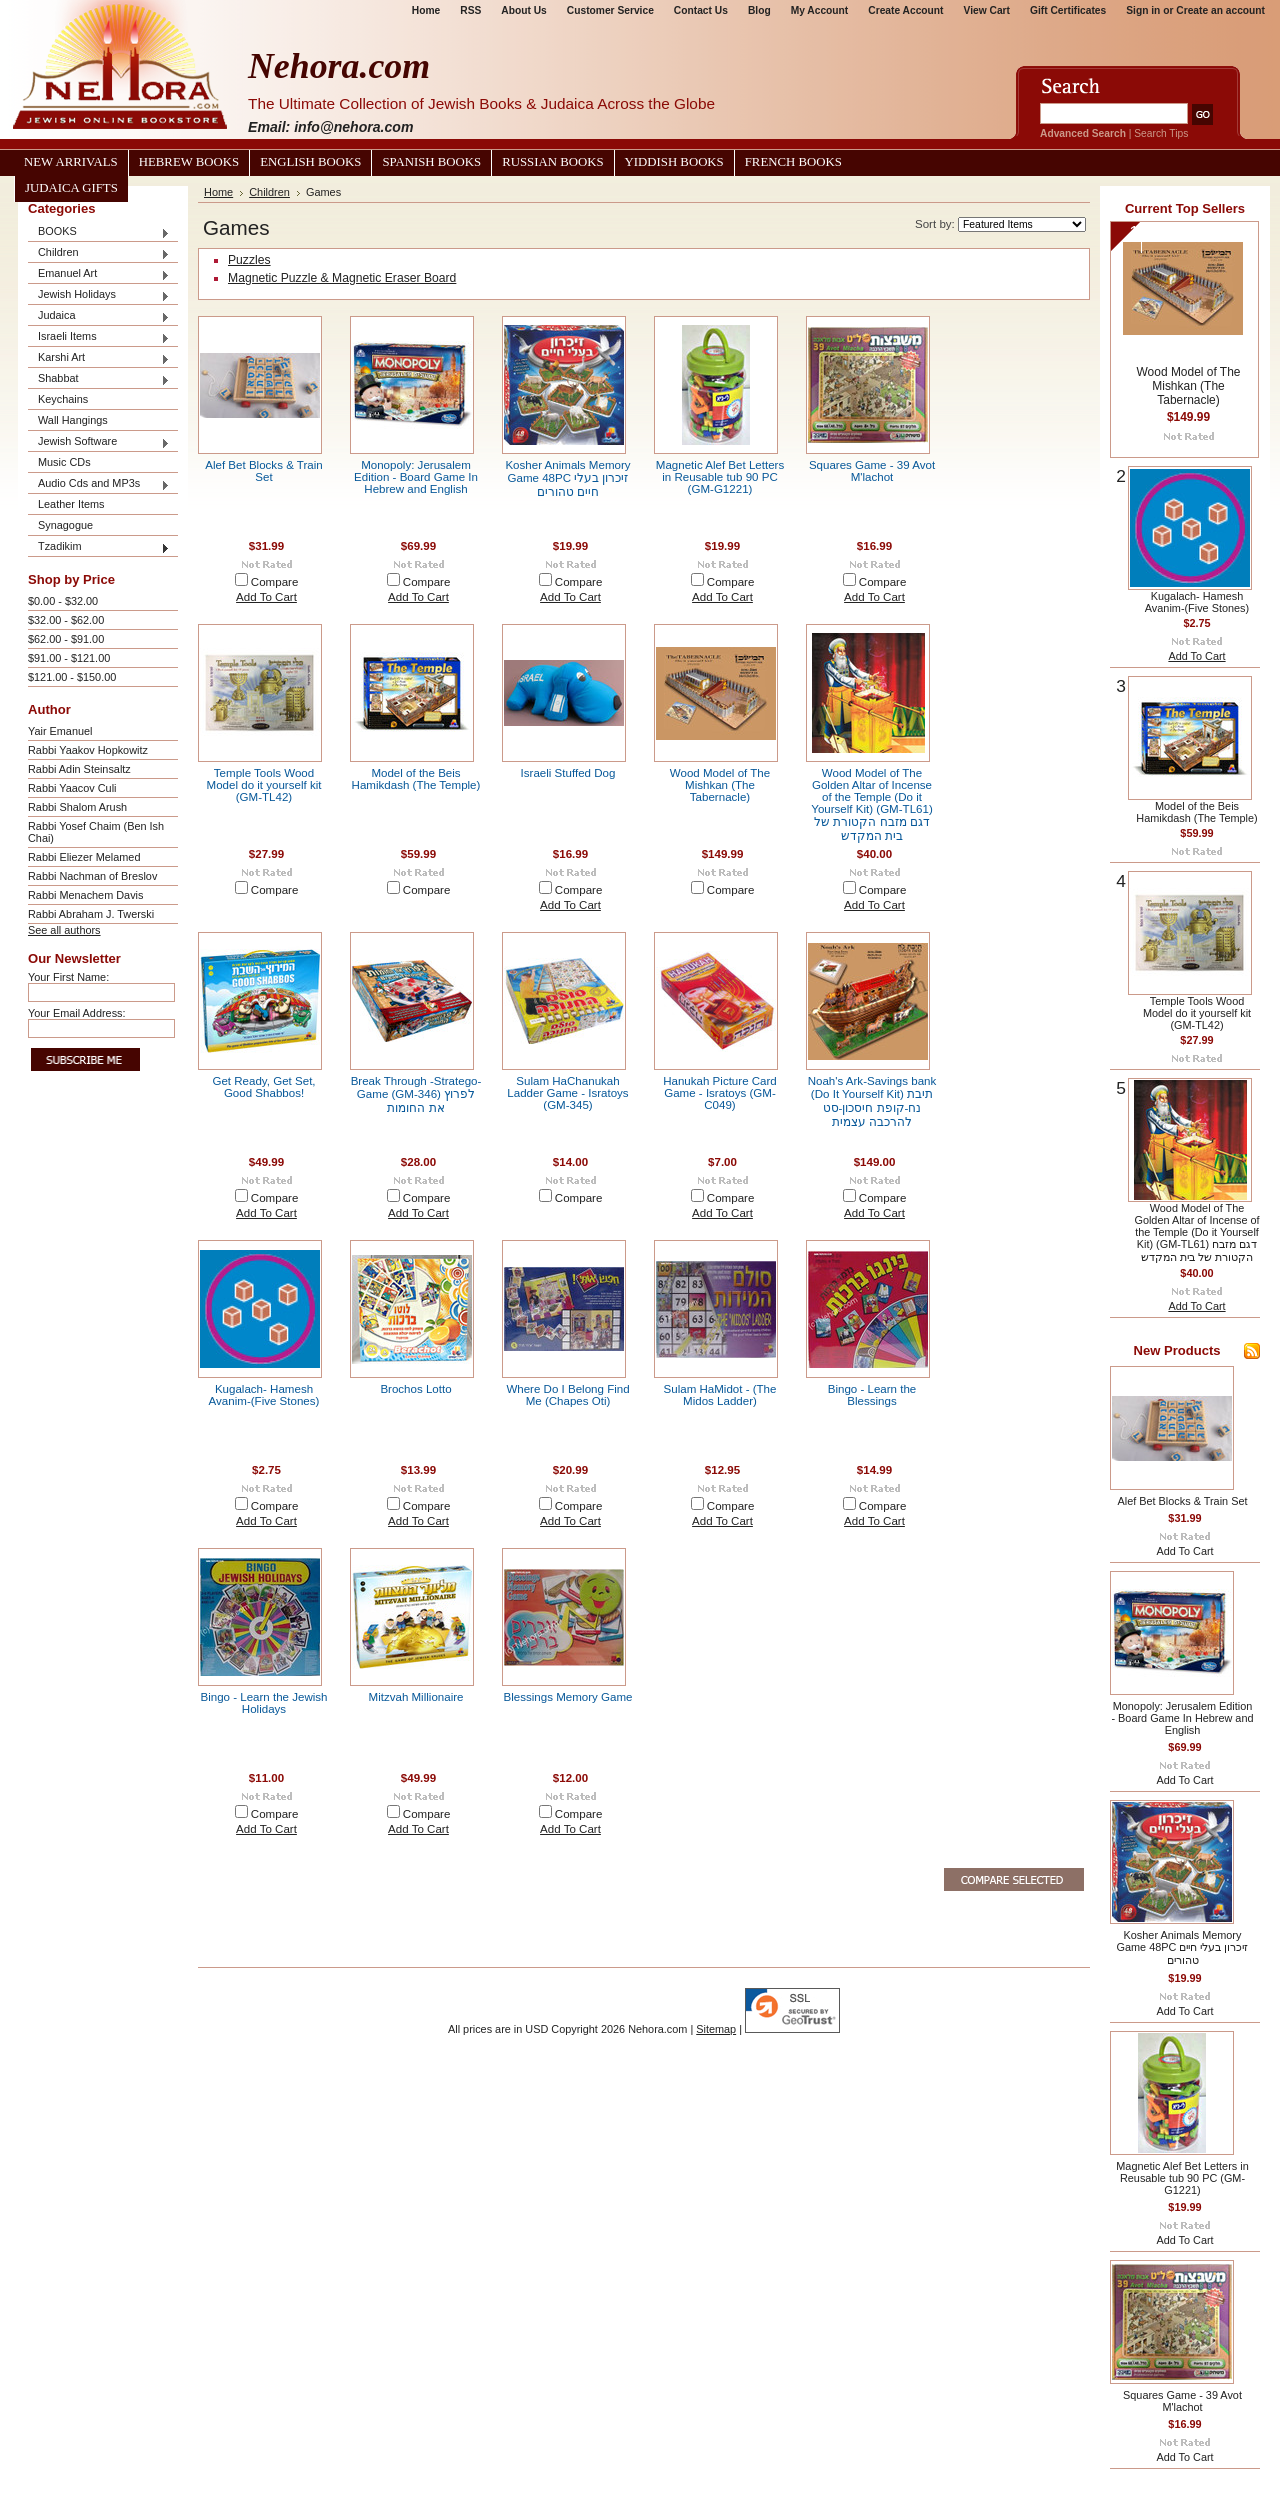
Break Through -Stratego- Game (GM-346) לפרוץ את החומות (416, 1094)
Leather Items (71, 504)
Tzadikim (99, 547)
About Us (523, 10)
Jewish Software (99, 442)
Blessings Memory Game (568, 1697)
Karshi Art (99, 358)
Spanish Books (431, 162)
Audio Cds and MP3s (99, 484)
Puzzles (249, 260)
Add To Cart (266, 597)
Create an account (1220, 10)
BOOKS (99, 232)
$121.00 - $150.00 (72, 677)
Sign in (1143, 10)
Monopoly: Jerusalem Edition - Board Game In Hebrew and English (416, 477)
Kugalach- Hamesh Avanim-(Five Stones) (264, 1395)
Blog (759, 10)
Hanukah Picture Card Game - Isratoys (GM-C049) (720, 1093)
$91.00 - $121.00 (69, 658)
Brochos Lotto (415, 1389)
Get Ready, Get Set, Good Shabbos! (263, 1087)
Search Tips (1161, 133)
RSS (470, 10)
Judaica (99, 316)
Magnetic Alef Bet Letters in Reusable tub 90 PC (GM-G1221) (720, 477)
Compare (275, 582)
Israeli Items (99, 337)
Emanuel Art (99, 274)
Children (99, 253)
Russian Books (552, 162)
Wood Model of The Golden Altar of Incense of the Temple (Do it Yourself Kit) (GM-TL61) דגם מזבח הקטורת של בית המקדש (872, 804)
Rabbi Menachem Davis (85, 895)
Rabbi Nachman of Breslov (92, 876)
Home (426, 10)
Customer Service (610, 10)
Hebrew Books (189, 162)
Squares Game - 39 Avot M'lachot (872, 471)
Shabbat (99, 379)
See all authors (64, 930)
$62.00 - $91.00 (66, 639)
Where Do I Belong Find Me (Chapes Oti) (567, 1395)
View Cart (987, 10)
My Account (820, 10)
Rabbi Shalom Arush (77, 807)
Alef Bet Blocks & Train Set (263, 471)
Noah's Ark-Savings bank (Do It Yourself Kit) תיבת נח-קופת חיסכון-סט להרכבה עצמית (872, 1101)
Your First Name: (68, 977)
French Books (793, 162)
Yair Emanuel (60, 731)
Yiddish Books (674, 162)
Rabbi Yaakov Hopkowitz (88, 750)
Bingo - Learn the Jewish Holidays (263, 1703)
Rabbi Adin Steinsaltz (79, 769)
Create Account (905, 10)
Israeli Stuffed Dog (568, 773)
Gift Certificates (1068, 10)
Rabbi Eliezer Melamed (84, 857)
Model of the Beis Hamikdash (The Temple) (416, 779)
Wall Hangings (73, 420)
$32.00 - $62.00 (66, 620)
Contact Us (701, 10)
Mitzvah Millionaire (416, 1697)
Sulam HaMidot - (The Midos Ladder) (720, 1395)
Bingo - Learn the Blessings (872, 1395)
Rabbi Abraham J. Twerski (91, 914)
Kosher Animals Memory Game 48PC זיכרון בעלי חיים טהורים (567, 478)
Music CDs (64, 462)
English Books (310, 162)
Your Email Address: (77, 1013)
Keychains (63, 399)
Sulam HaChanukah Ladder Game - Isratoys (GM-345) (567, 1093)
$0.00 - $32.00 (63, 601)
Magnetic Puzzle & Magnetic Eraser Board (342, 278)
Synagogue (65, 525)
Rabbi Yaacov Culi (72, 788)
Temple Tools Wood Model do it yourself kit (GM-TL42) (264, 785)
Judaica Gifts (71, 188)
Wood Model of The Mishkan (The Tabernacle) (720, 785)
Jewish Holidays (99, 295)
